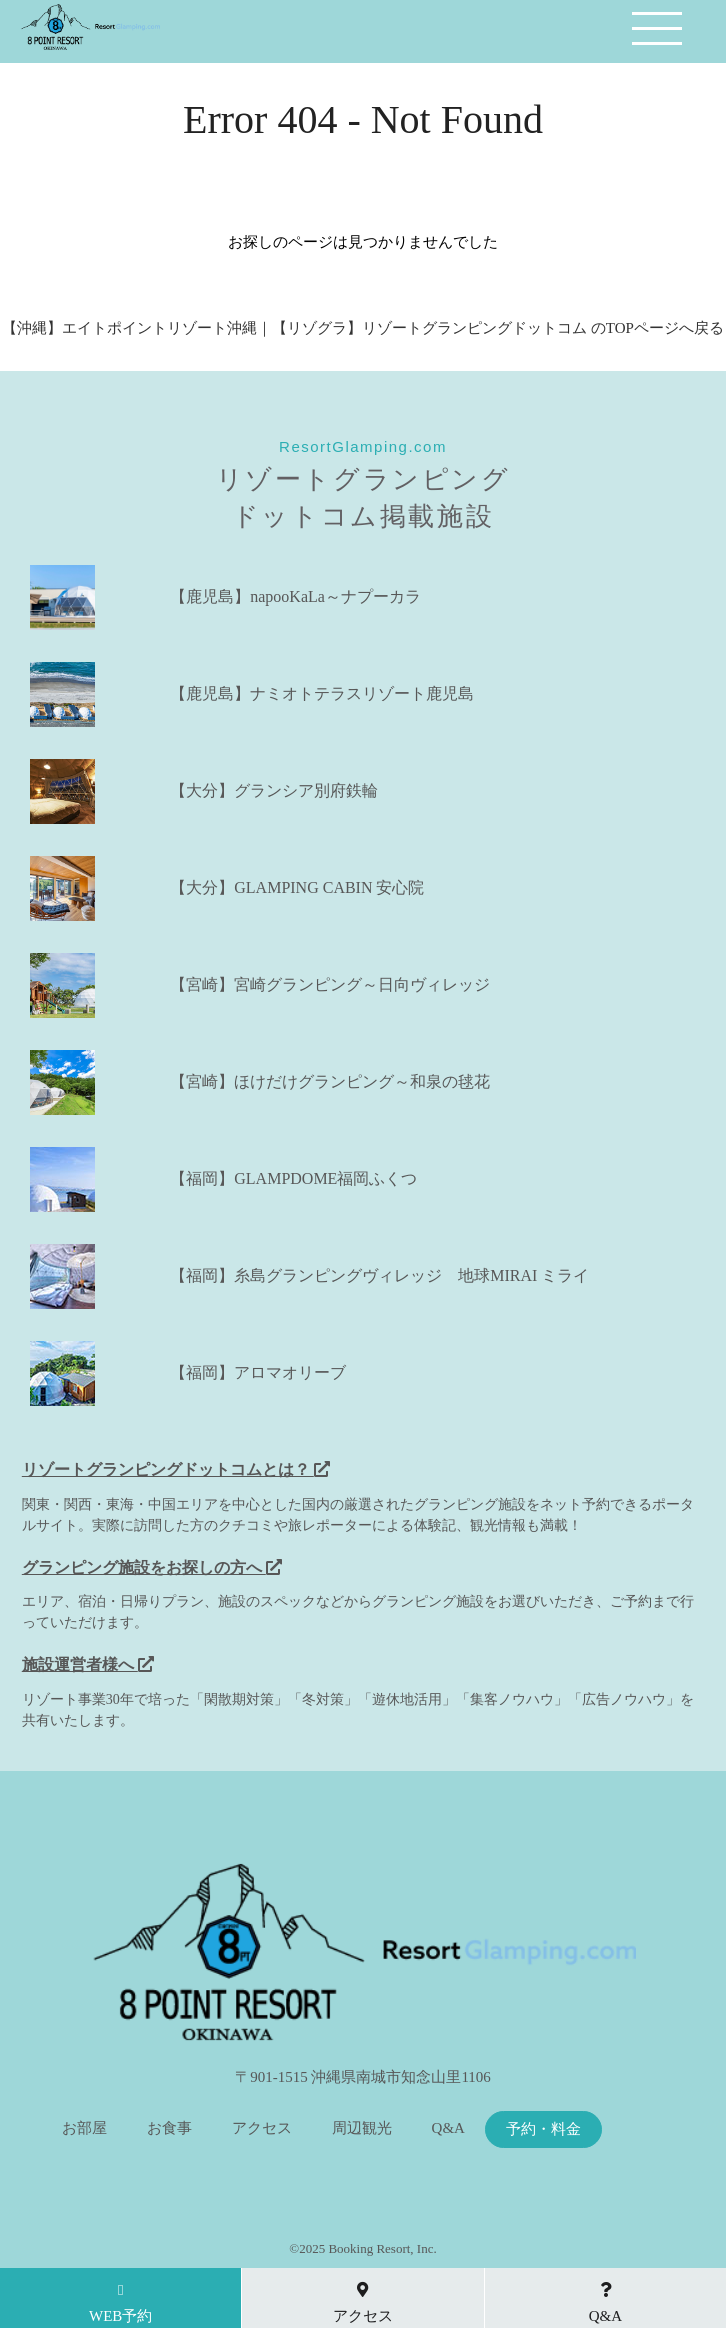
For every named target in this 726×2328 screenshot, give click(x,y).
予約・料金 (543, 2129)
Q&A (448, 2128)
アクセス (262, 2128)
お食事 (169, 2128)
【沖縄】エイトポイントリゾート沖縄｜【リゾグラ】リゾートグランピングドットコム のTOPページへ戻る (363, 328)
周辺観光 (362, 2128)
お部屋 (84, 2128)
